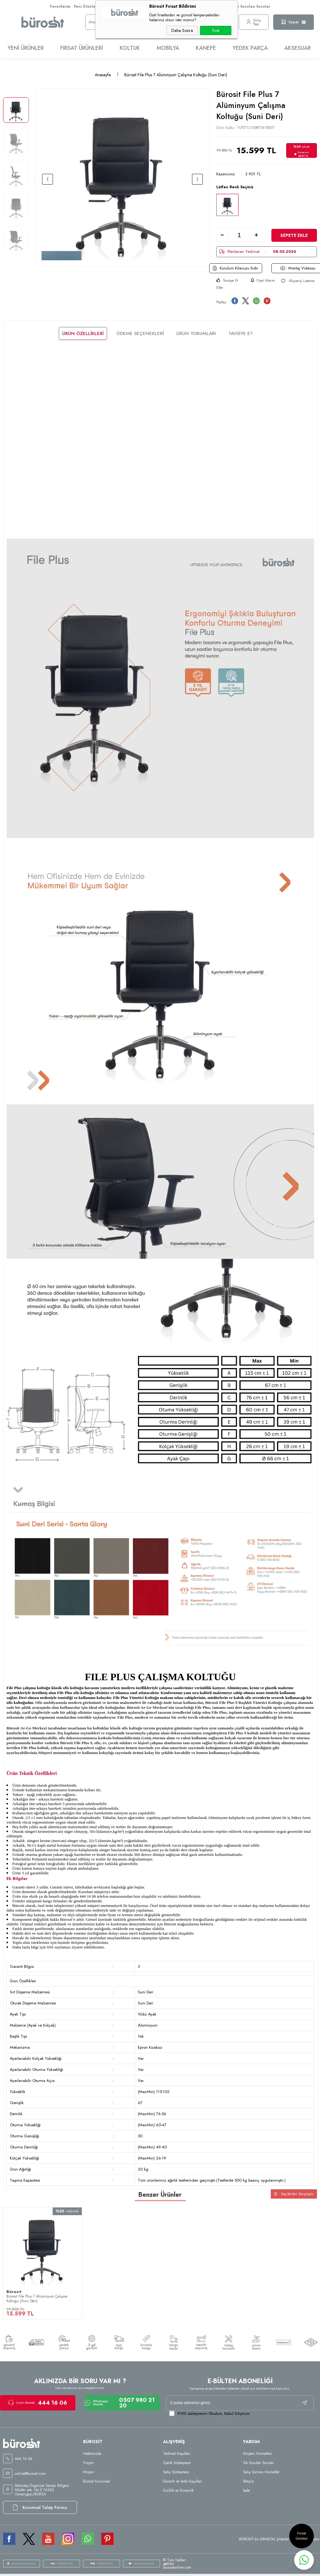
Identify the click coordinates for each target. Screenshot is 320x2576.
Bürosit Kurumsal (96, 2482)
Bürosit (14, 2288)
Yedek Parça (250, 48)
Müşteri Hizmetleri (257, 2455)
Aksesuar (297, 48)
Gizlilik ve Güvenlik (178, 2491)
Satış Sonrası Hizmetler (261, 2473)
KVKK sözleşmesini (192, 2415)
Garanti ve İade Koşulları (182, 2482)
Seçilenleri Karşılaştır (294, 2194)
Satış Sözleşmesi (176, 2473)
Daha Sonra (182, 30)
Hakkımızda (92, 2455)
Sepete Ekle (294, 235)
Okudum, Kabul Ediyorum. (210, 2415)
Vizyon (88, 2464)
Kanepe (206, 48)
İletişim (248, 2482)
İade (246, 2491)
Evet (215, 30)
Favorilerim (60, 6)
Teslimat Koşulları (176, 2455)
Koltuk (130, 48)
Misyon (88, 2473)
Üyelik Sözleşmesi (177, 2464)
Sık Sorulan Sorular (252, 6)
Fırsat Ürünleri (81, 48)
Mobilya (168, 48)
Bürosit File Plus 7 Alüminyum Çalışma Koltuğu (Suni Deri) (36, 2296)
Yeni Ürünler (85, 6)
